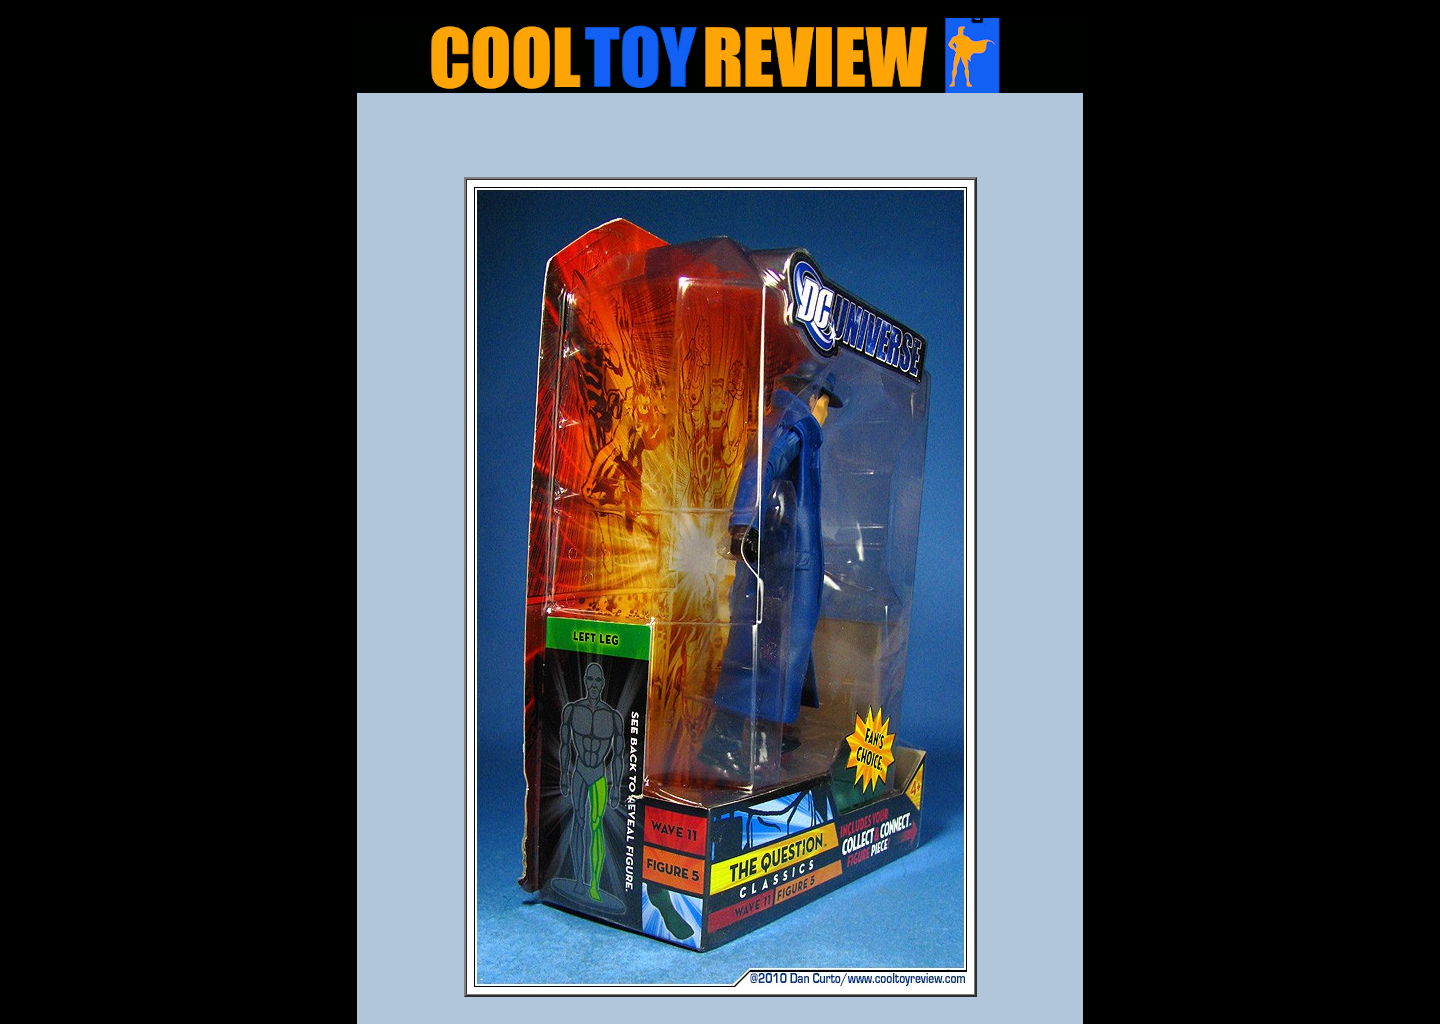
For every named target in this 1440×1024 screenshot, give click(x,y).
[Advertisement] (720, 141)
